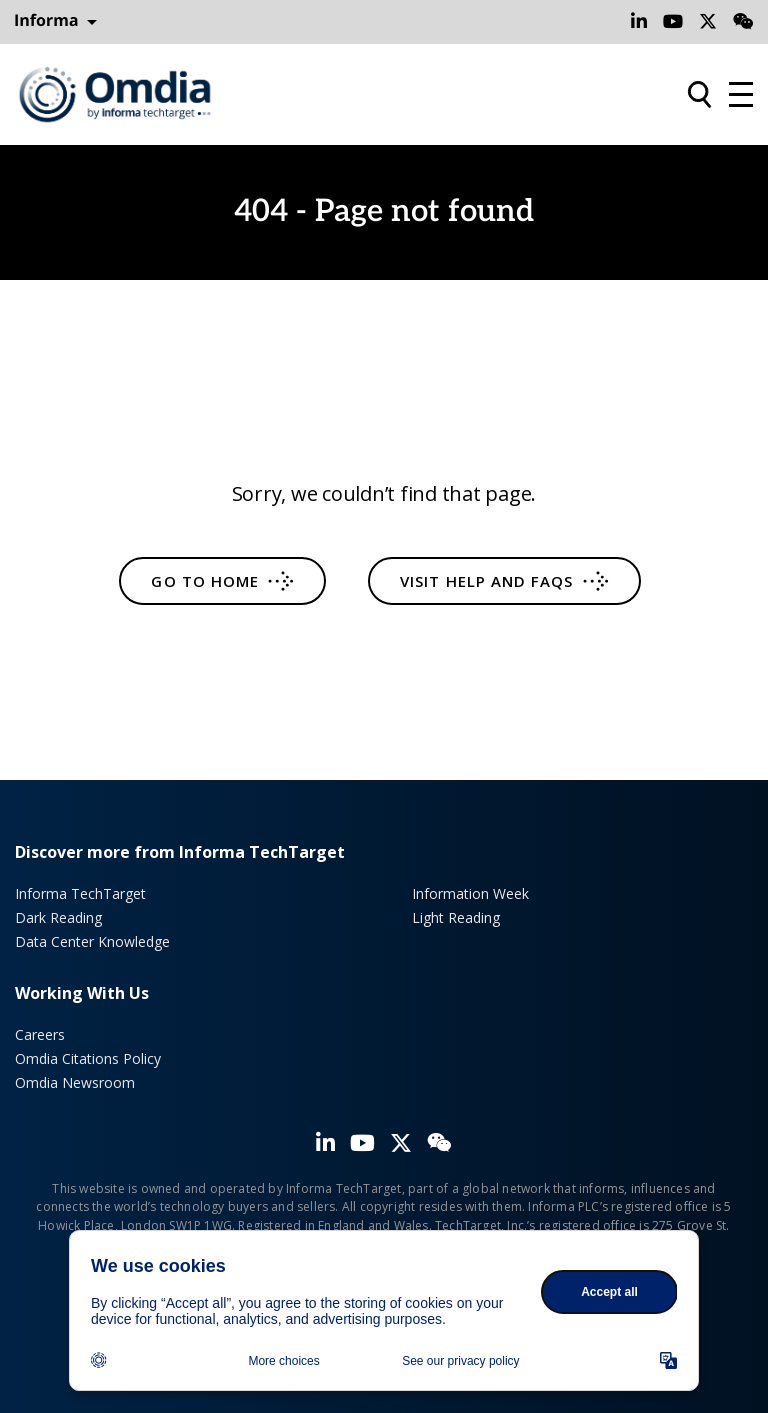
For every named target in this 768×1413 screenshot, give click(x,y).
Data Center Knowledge (92, 941)
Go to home (205, 581)
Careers (40, 1034)
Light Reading (456, 917)
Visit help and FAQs (486, 581)
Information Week (470, 893)
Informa (56, 21)
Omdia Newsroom (75, 1082)
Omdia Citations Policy (88, 1058)
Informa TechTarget (80, 893)
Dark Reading (58, 917)
